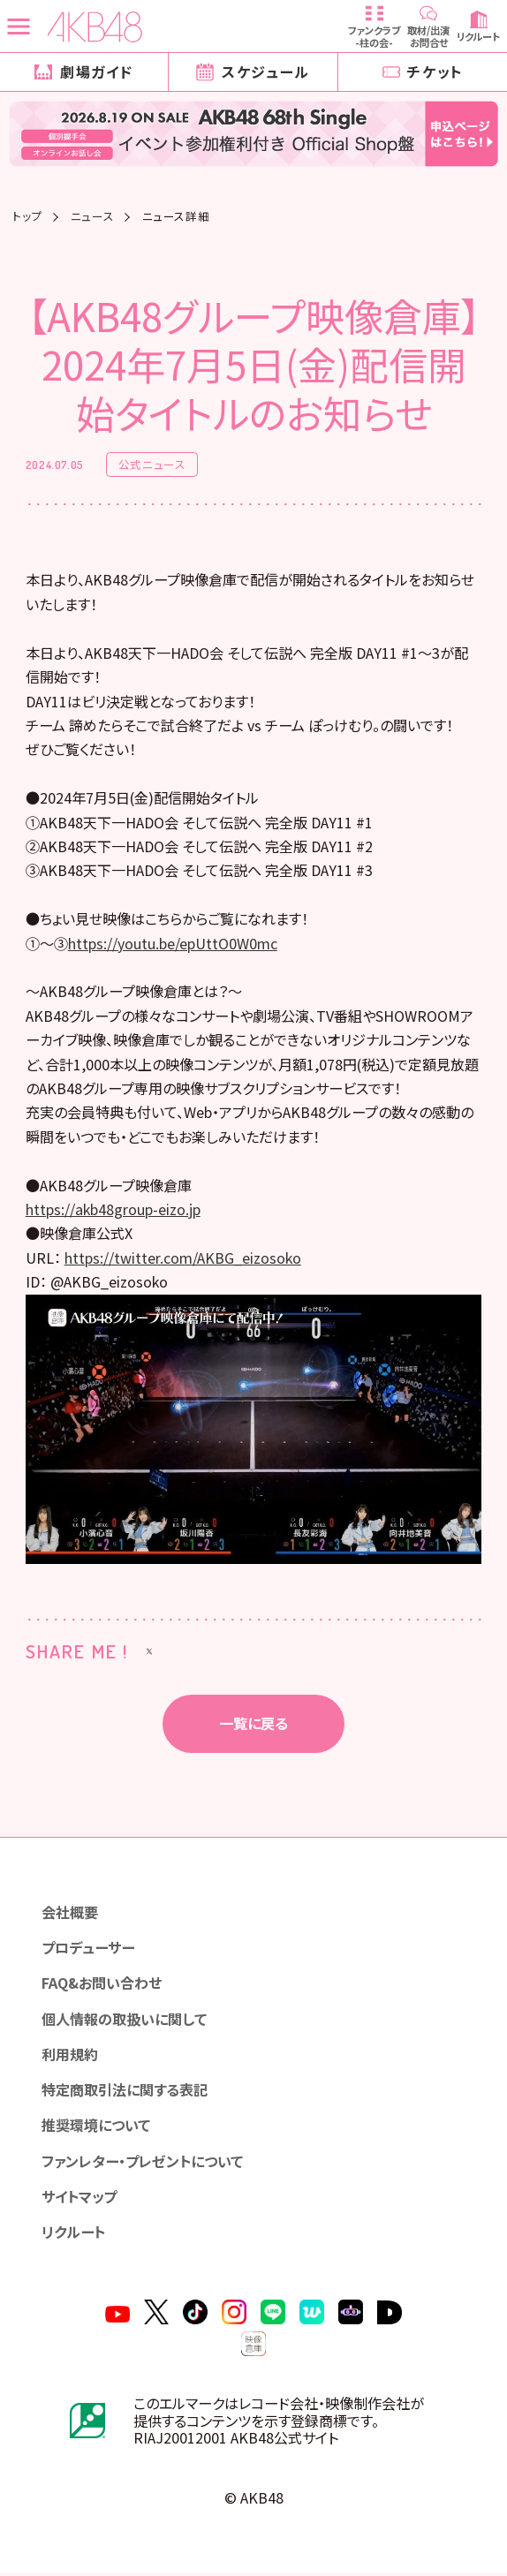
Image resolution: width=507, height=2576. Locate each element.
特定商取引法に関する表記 (125, 2092)
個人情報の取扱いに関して (124, 2021)
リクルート (73, 2234)
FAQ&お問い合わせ (102, 1985)
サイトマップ (79, 2199)
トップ (27, 217)
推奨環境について (96, 2127)
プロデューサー (88, 1949)
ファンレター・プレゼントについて (142, 2163)
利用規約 (70, 2056)
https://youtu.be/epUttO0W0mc (172, 945)
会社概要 (70, 1914)
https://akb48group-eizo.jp (113, 1211)
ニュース (93, 217)
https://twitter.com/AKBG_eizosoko (182, 1260)
